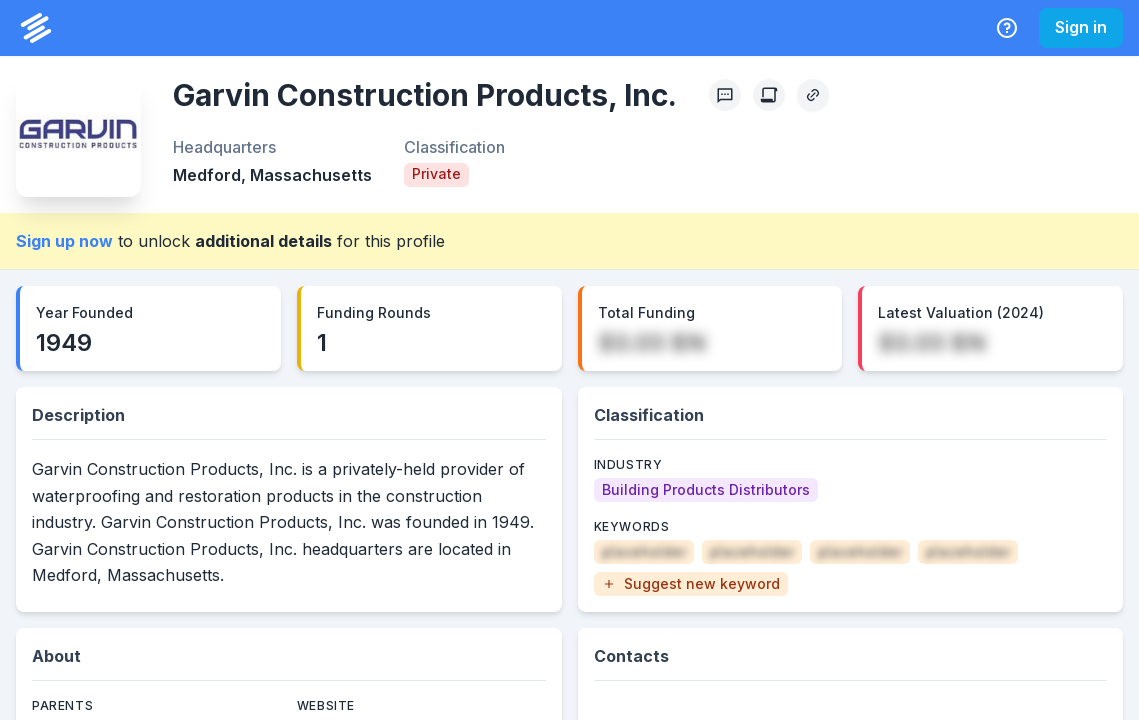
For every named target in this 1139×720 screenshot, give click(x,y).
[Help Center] (1007, 28)
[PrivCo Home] (36, 28)
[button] (691, 584)
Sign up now (64, 241)
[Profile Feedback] (725, 95)
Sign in (1081, 27)
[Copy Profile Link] (813, 95)
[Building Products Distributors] (706, 490)
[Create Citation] (769, 95)
